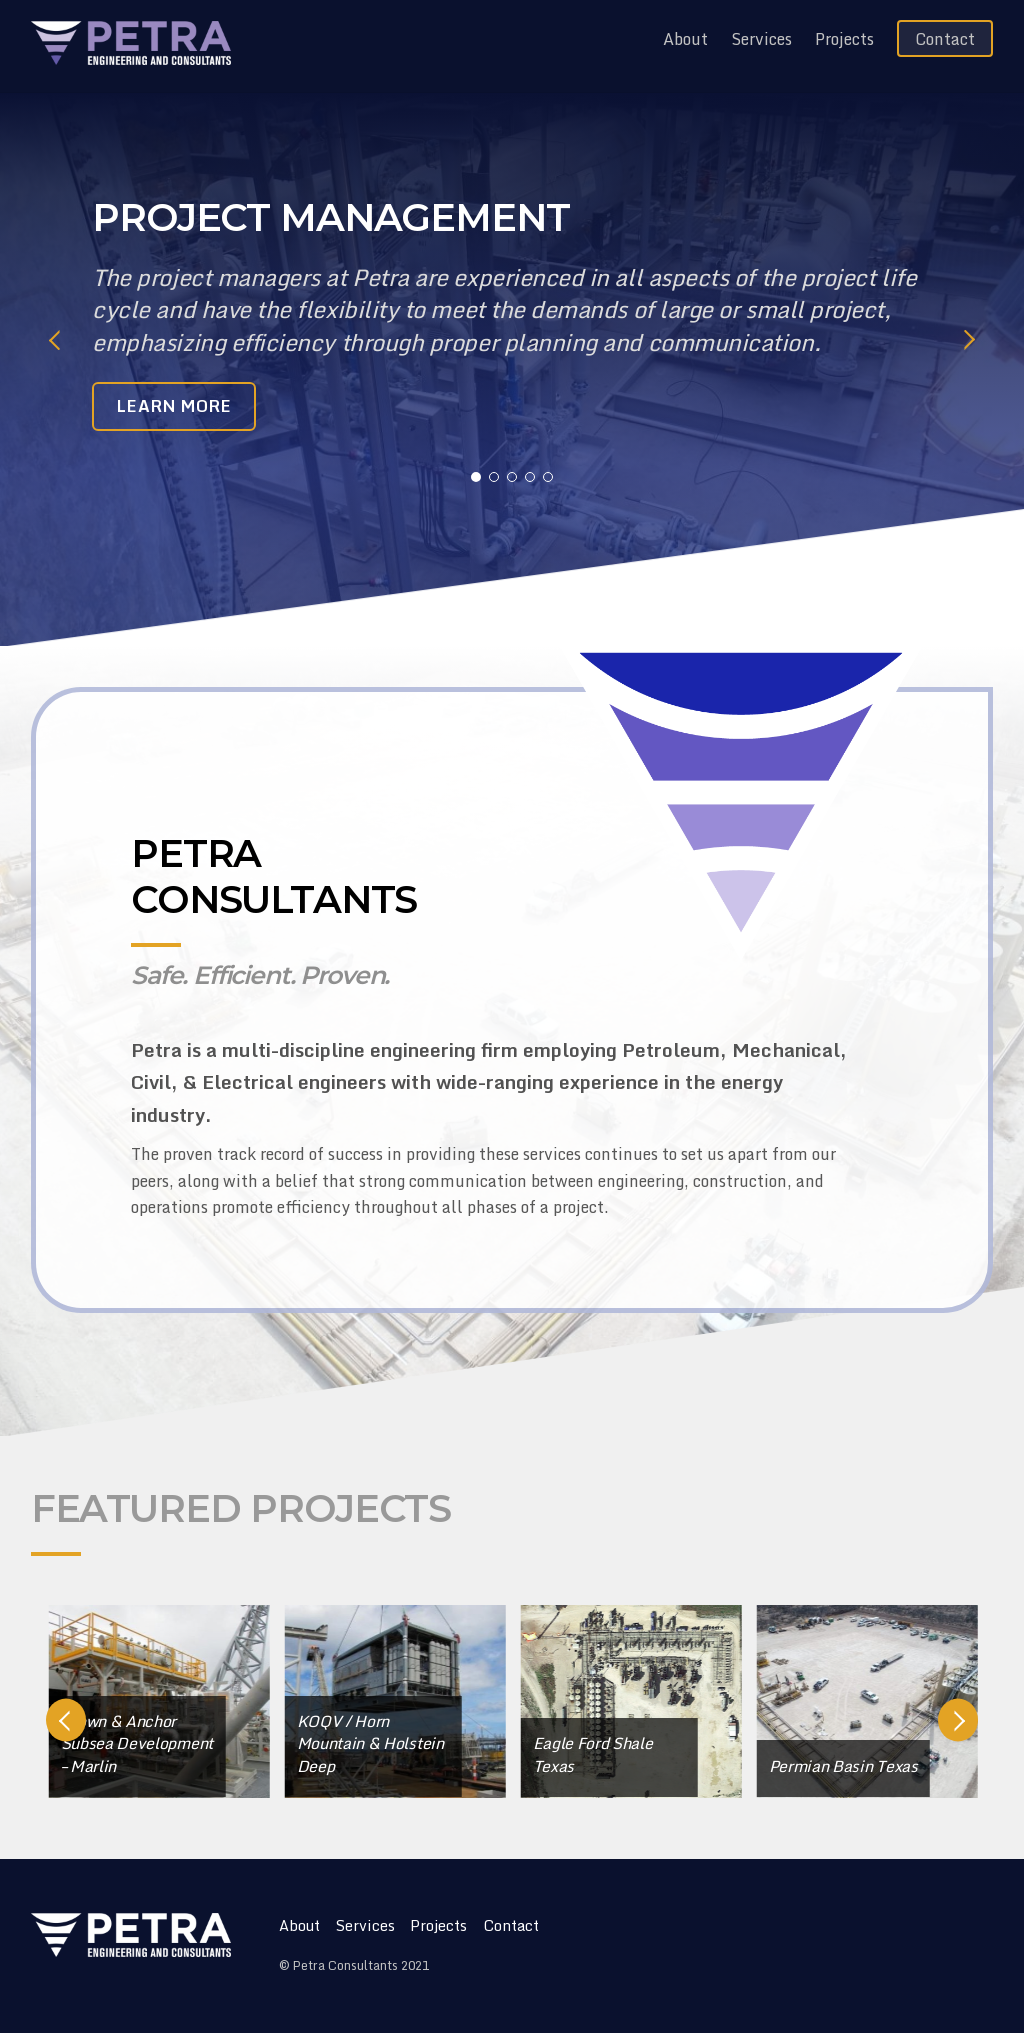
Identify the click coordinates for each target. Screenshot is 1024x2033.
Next (969, 340)
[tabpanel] (512, 323)
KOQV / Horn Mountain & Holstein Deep (425, 1743)
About (685, 39)
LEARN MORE (174, 406)
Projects (844, 39)
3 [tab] (512, 477)
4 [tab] (530, 477)
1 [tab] (476, 477)
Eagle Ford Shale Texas (648, 1754)
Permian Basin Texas (898, 1766)
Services (761, 39)
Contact (945, 39)
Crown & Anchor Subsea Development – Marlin (192, 1743)
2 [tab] (494, 477)
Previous (55, 340)
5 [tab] (548, 477)
